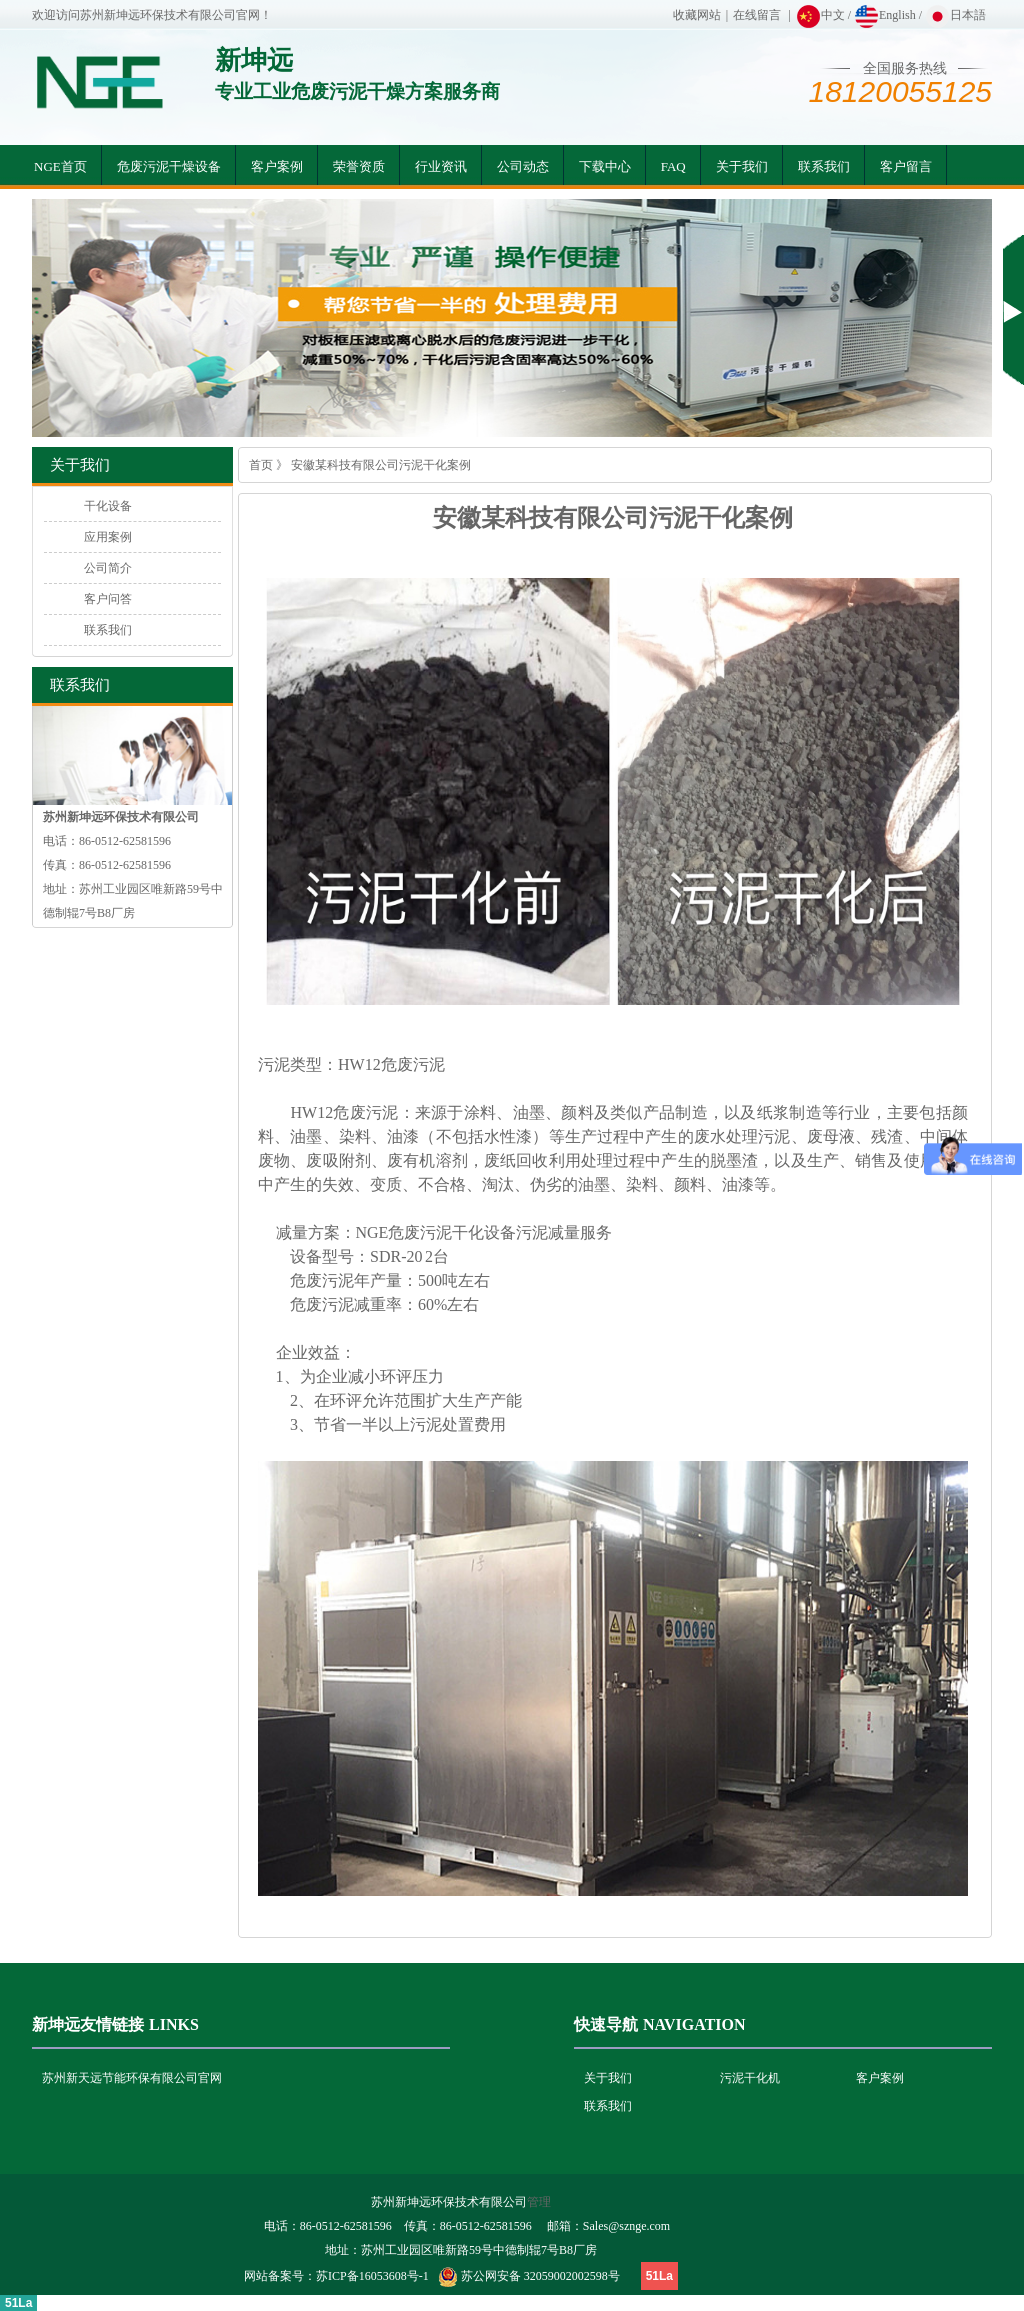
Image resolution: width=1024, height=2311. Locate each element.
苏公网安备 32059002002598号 (540, 2276)
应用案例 (108, 537)
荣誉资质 (359, 166)
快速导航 (606, 2024)
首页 (261, 465)
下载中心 (605, 166)
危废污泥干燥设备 (169, 166)
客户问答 (108, 599)
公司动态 (523, 166)
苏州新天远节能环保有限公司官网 (132, 2078)
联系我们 (824, 166)
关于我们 (742, 166)
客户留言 (906, 166)
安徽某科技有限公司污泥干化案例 (381, 465)
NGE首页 (60, 166)
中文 (820, 15)
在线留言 (757, 15)
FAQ (673, 166)
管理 (539, 2202)
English (885, 15)
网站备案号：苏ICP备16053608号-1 (336, 2276)
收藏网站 (697, 15)
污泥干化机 (750, 2078)
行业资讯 (441, 166)
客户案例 (277, 166)
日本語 (955, 15)
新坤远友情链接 (88, 2024)
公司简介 (108, 568)
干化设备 (108, 506)
